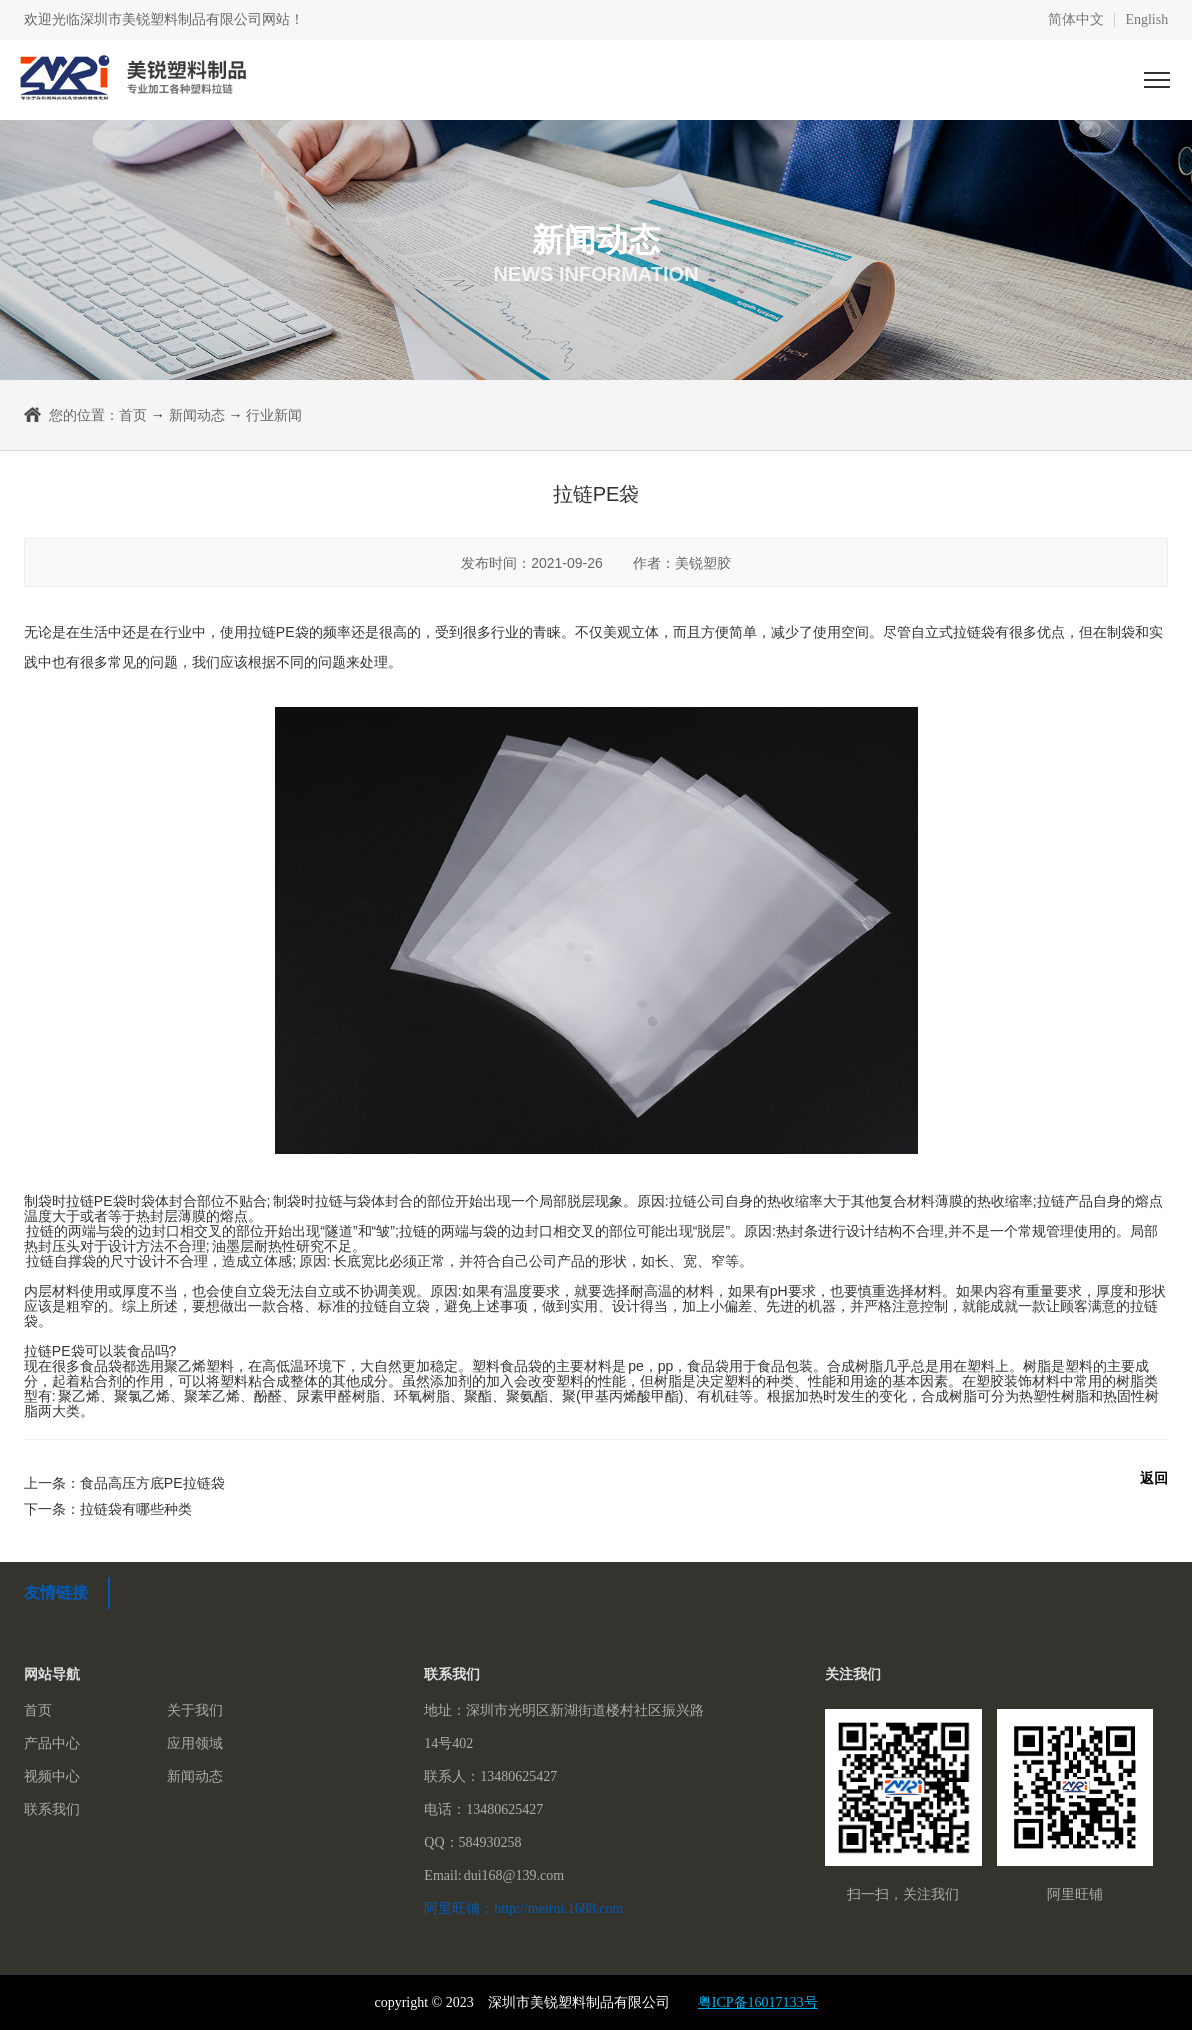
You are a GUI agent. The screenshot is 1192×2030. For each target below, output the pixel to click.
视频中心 (52, 1776)
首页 (133, 415)
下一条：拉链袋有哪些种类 (108, 1509)
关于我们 (195, 1710)
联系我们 (52, 1809)
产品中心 (52, 1743)
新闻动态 (197, 415)
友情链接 (56, 1592)
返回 (1154, 1478)
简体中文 (1076, 20)
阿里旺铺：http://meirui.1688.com (523, 1908)
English (1146, 20)
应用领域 (195, 1743)
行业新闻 (274, 415)
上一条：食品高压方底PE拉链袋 (124, 1483)
